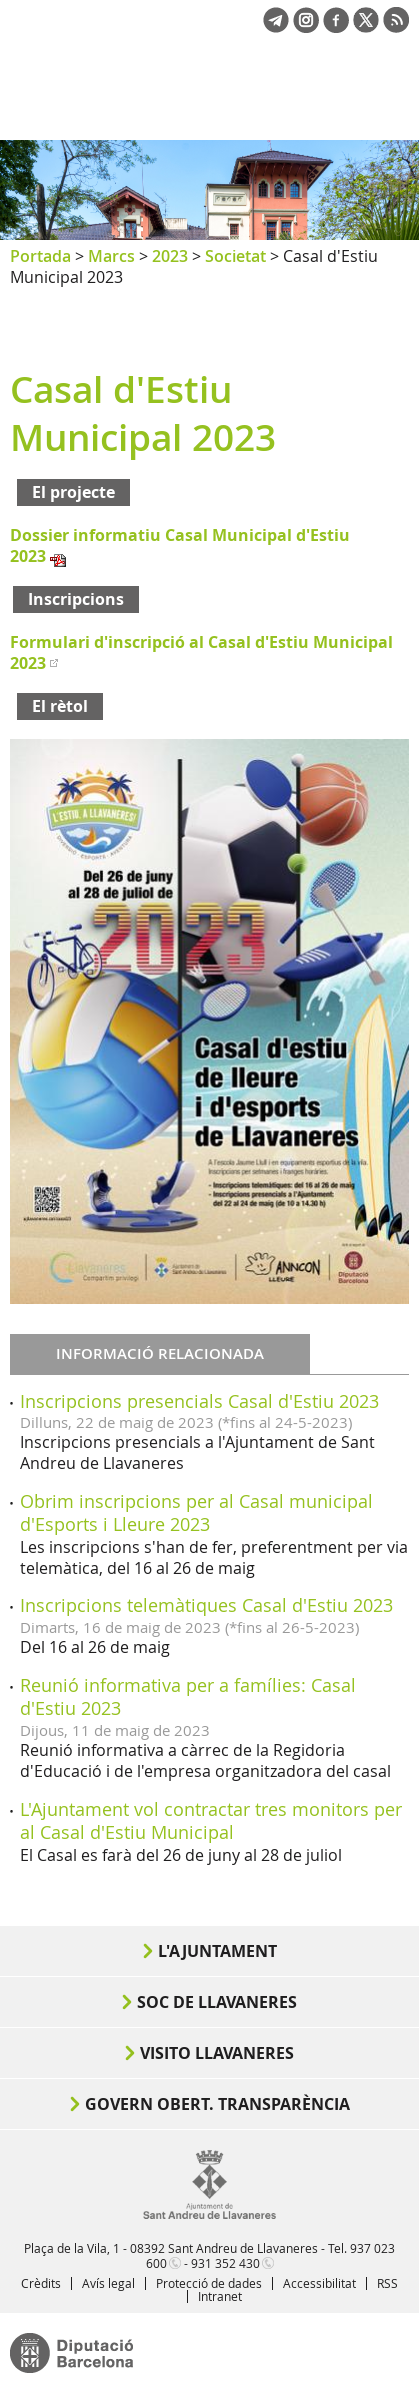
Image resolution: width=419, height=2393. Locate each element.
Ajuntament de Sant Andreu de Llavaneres (106, 104)
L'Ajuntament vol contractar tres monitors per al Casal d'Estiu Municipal (211, 1820)
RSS (387, 2283)
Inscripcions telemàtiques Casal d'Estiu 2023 (206, 1605)
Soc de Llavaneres (217, 2002)
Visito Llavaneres (217, 2053)
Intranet (220, 2296)
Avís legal (108, 2283)
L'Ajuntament (217, 1951)
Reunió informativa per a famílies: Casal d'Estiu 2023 (188, 1696)
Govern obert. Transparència (217, 2104)
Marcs (111, 256)
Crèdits (41, 2283)
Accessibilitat (319, 2283)
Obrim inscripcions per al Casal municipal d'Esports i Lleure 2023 (196, 1512)
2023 (170, 256)
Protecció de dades (209, 2283)
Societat (235, 256)
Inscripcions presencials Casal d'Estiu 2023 (199, 1401)
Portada (40, 256)
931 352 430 (225, 2263)
